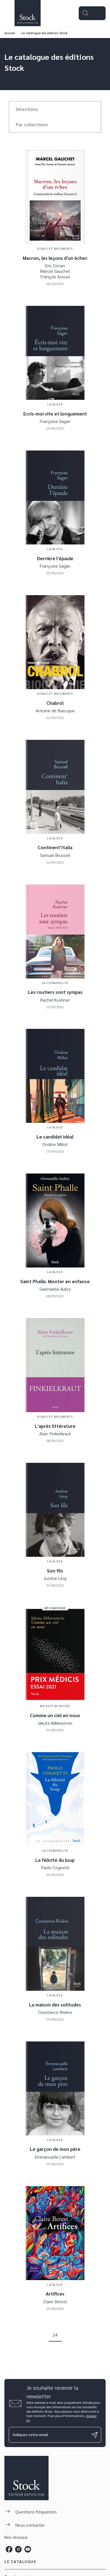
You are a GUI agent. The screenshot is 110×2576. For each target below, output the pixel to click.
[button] (30, 109)
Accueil (9, 33)
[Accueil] (27, 13)
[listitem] (9, 2549)
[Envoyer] (94, 2435)
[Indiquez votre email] (48, 2435)
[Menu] (92, 13)
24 (55, 2335)
